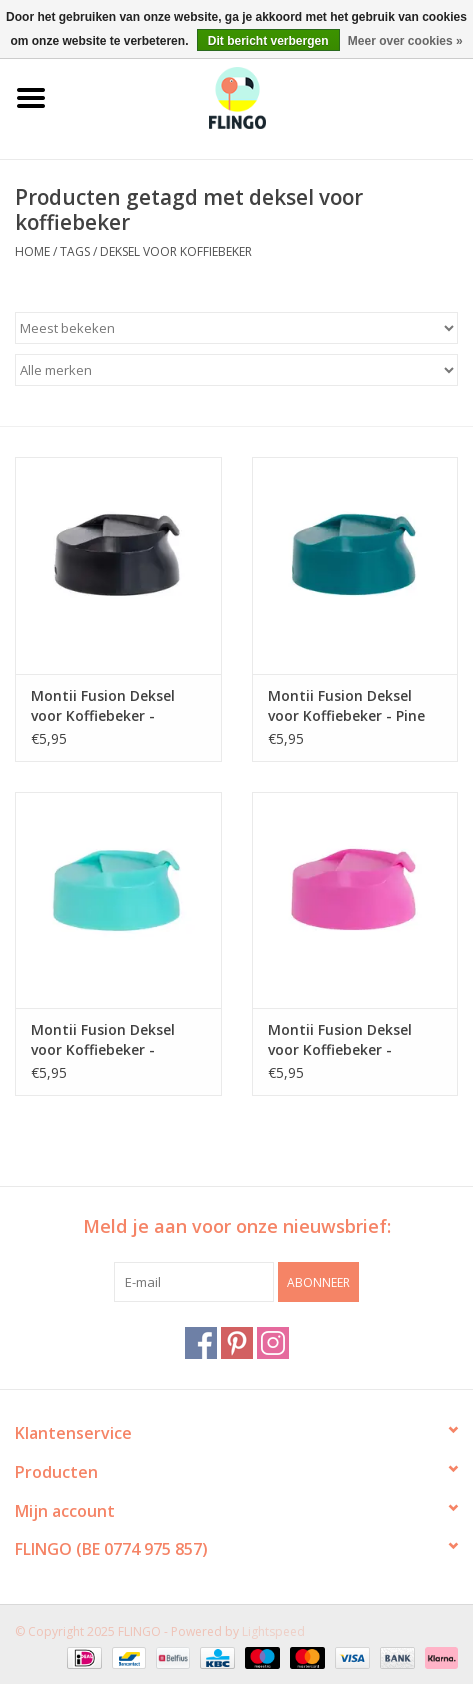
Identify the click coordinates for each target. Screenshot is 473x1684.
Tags (75, 251)
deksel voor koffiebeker (176, 251)
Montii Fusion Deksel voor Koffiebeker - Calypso (340, 1040)
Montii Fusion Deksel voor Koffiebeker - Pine (346, 705)
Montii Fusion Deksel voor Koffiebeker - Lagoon (103, 1040)
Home (32, 251)
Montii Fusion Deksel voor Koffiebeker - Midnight (103, 706)
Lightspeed (273, 1631)
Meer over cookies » (405, 41)
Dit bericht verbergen (268, 41)
